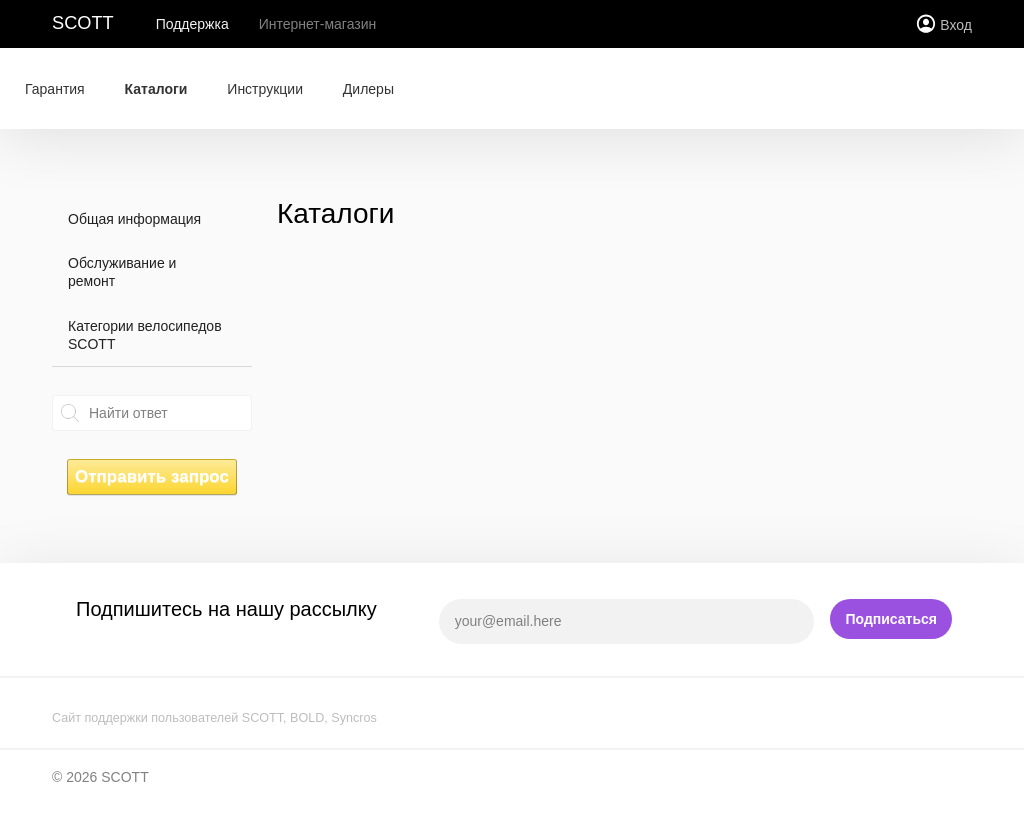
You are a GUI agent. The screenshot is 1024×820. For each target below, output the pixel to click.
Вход (956, 25)
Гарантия (55, 89)
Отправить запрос (152, 476)
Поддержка (192, 24)
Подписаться (891, 619)
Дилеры (368, 89)
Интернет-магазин (318, 24)
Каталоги (156, 89)
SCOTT (83, 23)
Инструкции (265, 89)
